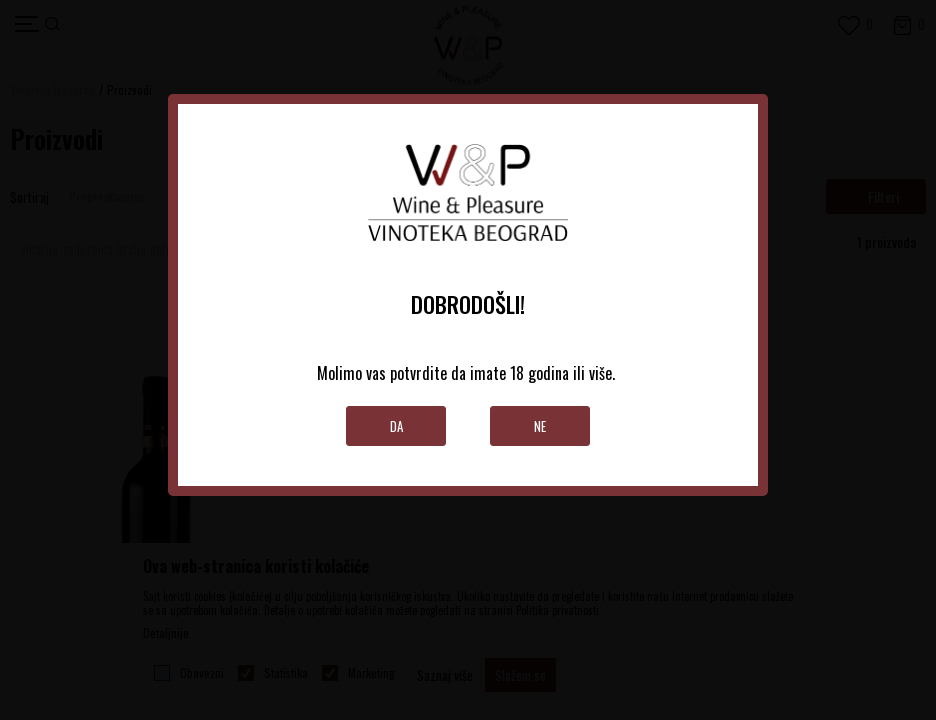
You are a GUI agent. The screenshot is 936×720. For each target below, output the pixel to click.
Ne (540, 426)
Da (396, 426)
